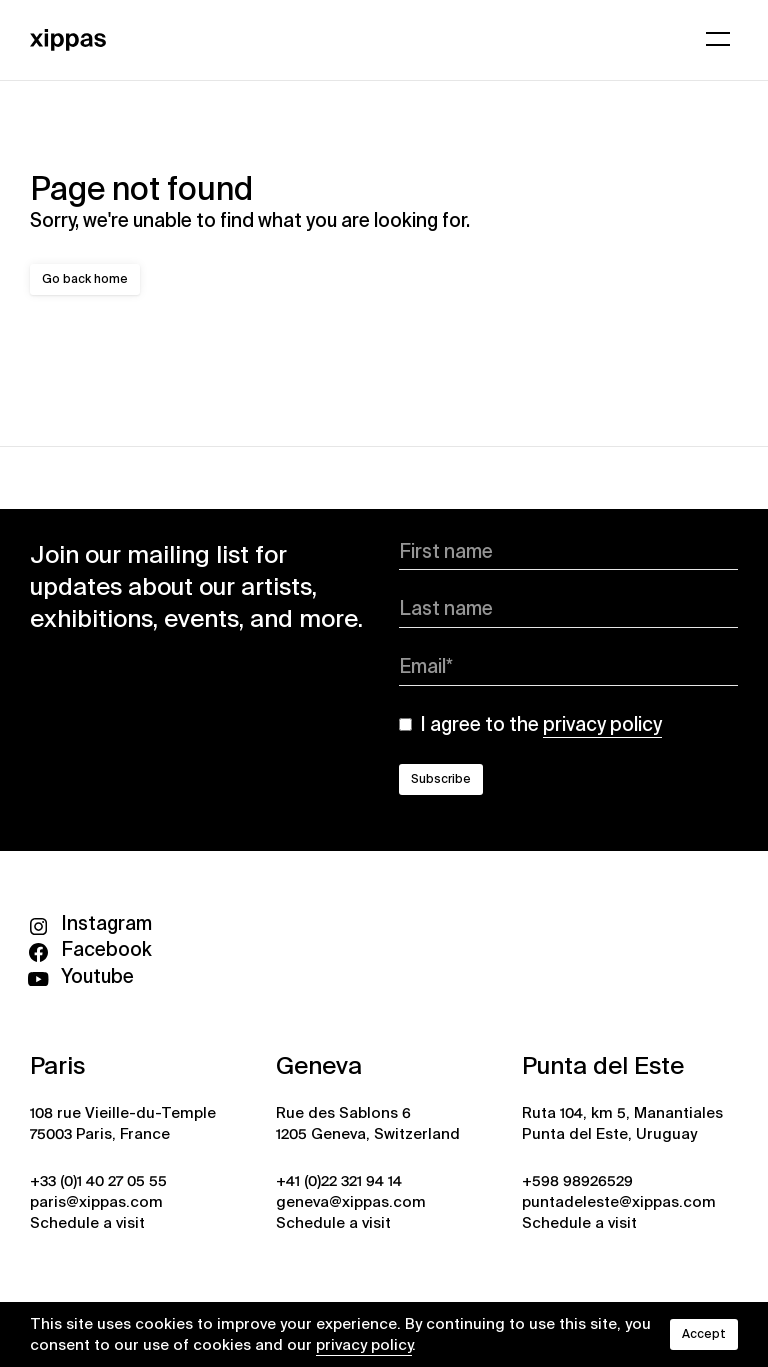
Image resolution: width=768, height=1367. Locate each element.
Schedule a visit (87, 1223)
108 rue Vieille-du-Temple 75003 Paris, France (123, 1123)
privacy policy (364, 1345)
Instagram (91, 923)
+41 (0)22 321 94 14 (339, 1181)
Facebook (91, 949)
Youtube (82, 976)
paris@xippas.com (96, 1202)
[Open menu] (718, 39)
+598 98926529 (577, 1181)
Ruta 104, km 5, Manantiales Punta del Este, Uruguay (622, 1123)
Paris (57, 1065)
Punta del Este (603, 1065)
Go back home (85, 279)
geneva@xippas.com (351, 1202)
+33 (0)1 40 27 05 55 (98, 1181)
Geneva (319, 1065)
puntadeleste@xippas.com (619, 1202)
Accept (704, 1334)
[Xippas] (68, 37)
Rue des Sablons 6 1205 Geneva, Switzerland (368, 1123)
